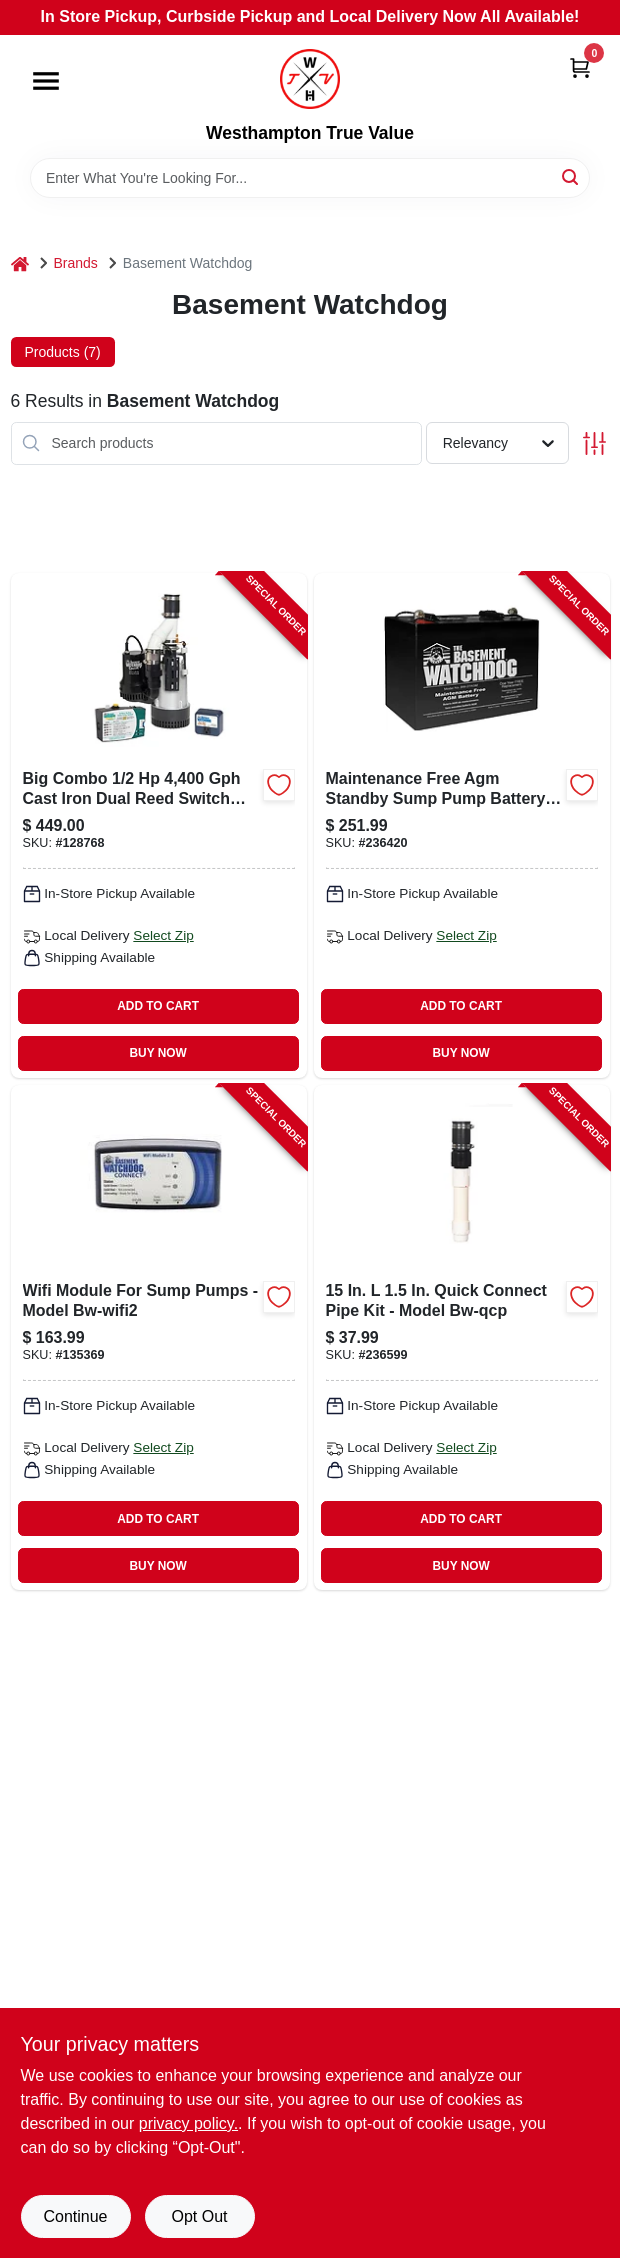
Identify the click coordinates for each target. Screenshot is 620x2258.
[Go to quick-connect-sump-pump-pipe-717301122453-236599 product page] (462, 1337)
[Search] (571, 176)
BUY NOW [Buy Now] (157, 1053)
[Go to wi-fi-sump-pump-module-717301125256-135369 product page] (159, 1337)
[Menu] (46, 81)
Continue (75, 2216)
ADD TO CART (158, 1006)
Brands (76, 263)
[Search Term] (310, 178)
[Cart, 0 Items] (580, 67)
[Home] (20, 263)
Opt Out (199, 2216)
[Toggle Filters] (594, 443)
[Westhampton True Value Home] (310, 79)
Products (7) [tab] (63, 352)
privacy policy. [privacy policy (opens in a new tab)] (188, 2123)
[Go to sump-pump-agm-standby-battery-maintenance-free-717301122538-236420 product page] (462, 825)
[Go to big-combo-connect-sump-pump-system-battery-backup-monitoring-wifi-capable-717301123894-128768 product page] (159, 825)
